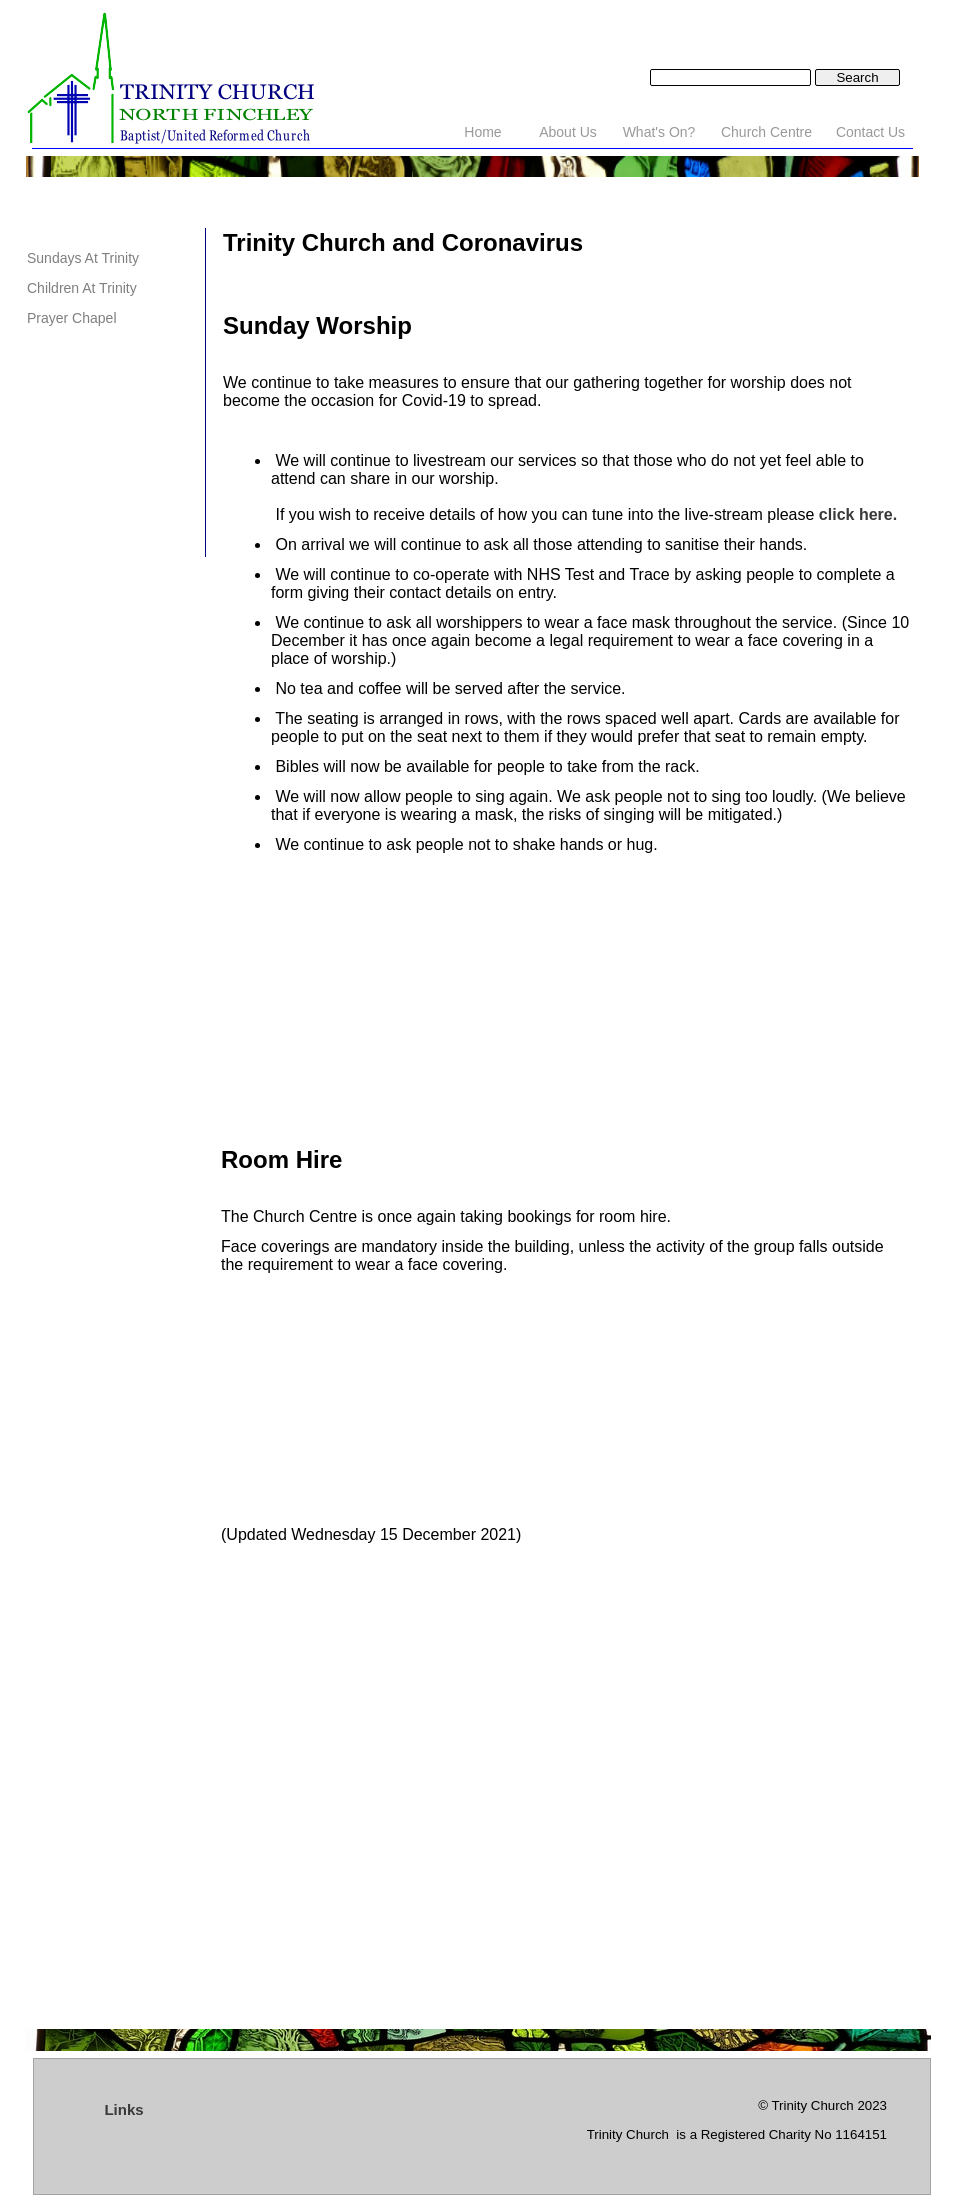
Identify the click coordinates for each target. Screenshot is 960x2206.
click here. (858, 514)
